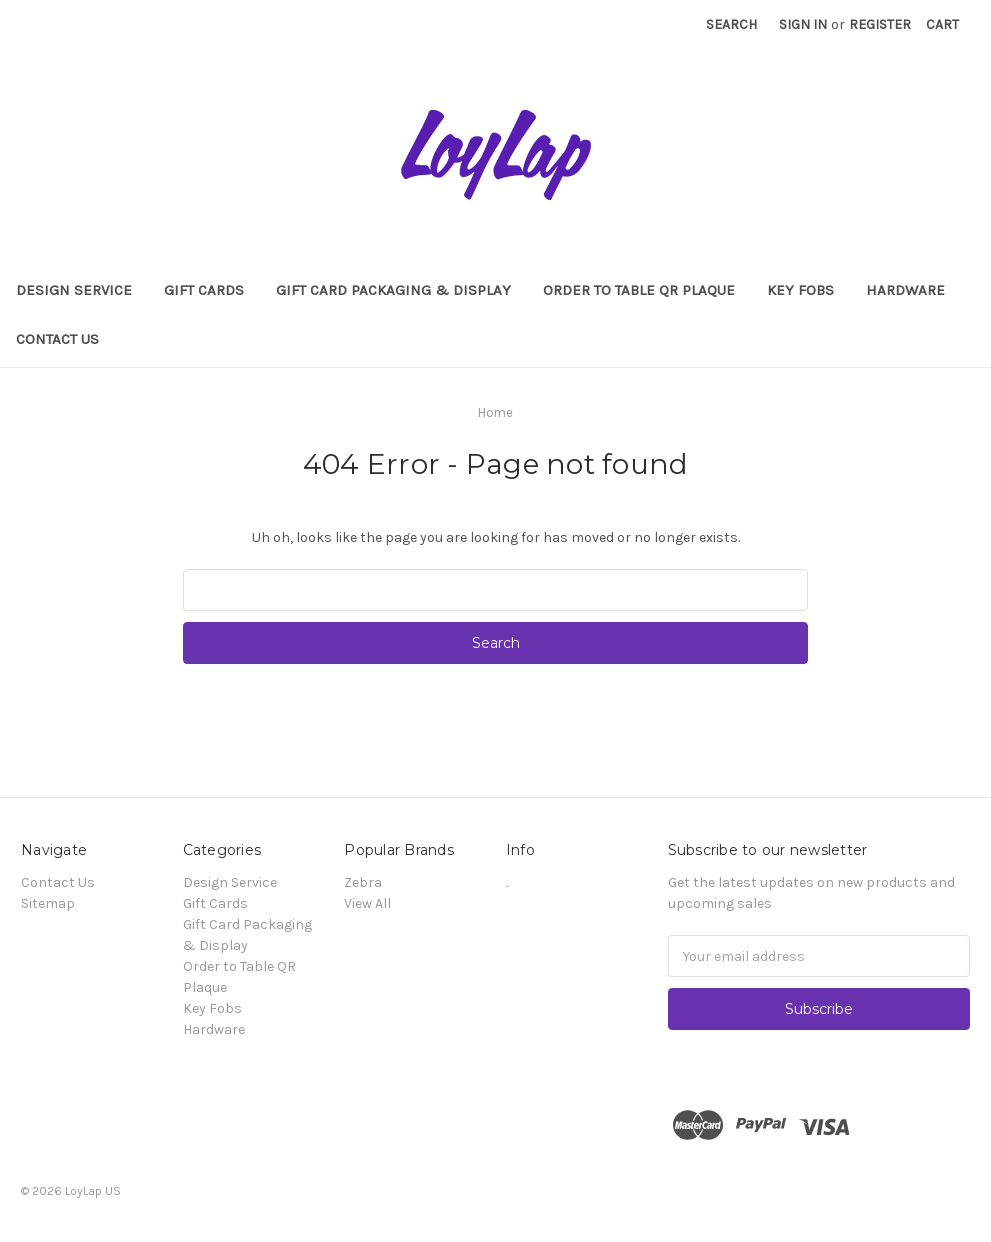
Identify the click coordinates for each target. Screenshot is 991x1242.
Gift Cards (204, 290)
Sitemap (48, 903)
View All (367, 903)
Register (880, 24)
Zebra (363, 882)
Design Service (74, 290)
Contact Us (57, 339)
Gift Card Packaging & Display (393, 290)
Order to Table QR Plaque (639, 290)
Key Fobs (800, 290)
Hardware (905, 290)
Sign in (803, 24)
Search (731, 24)
